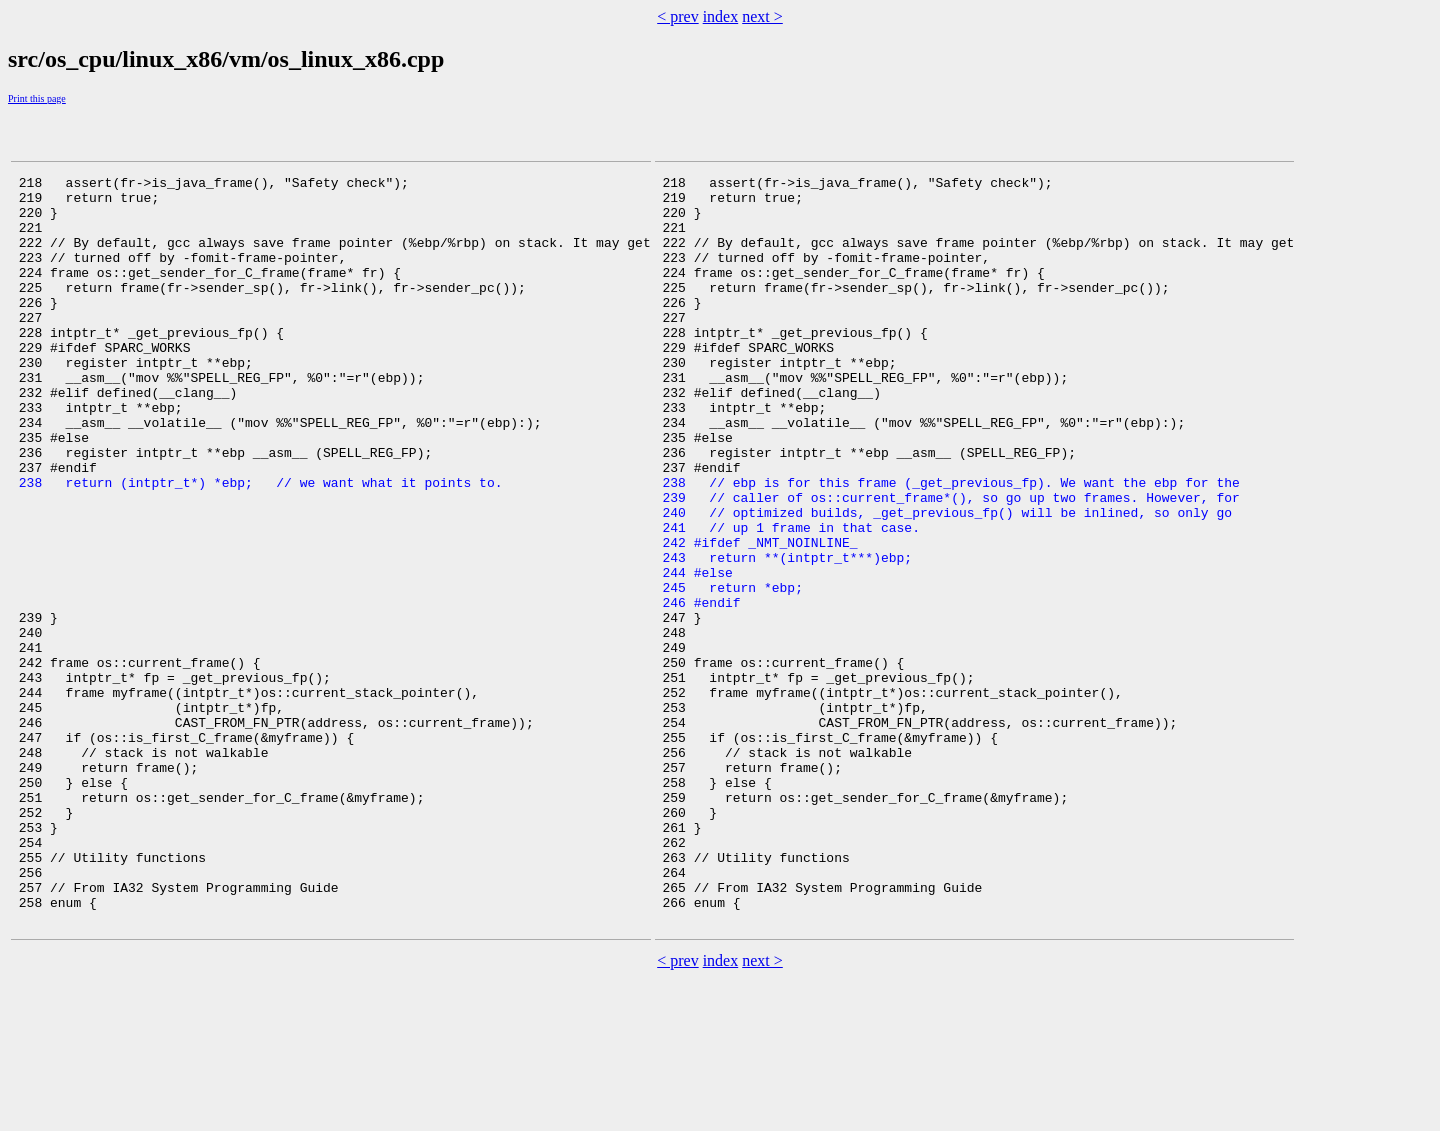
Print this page (37, 98)
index (721, 16)
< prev (677, 16)
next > (762, 16)
